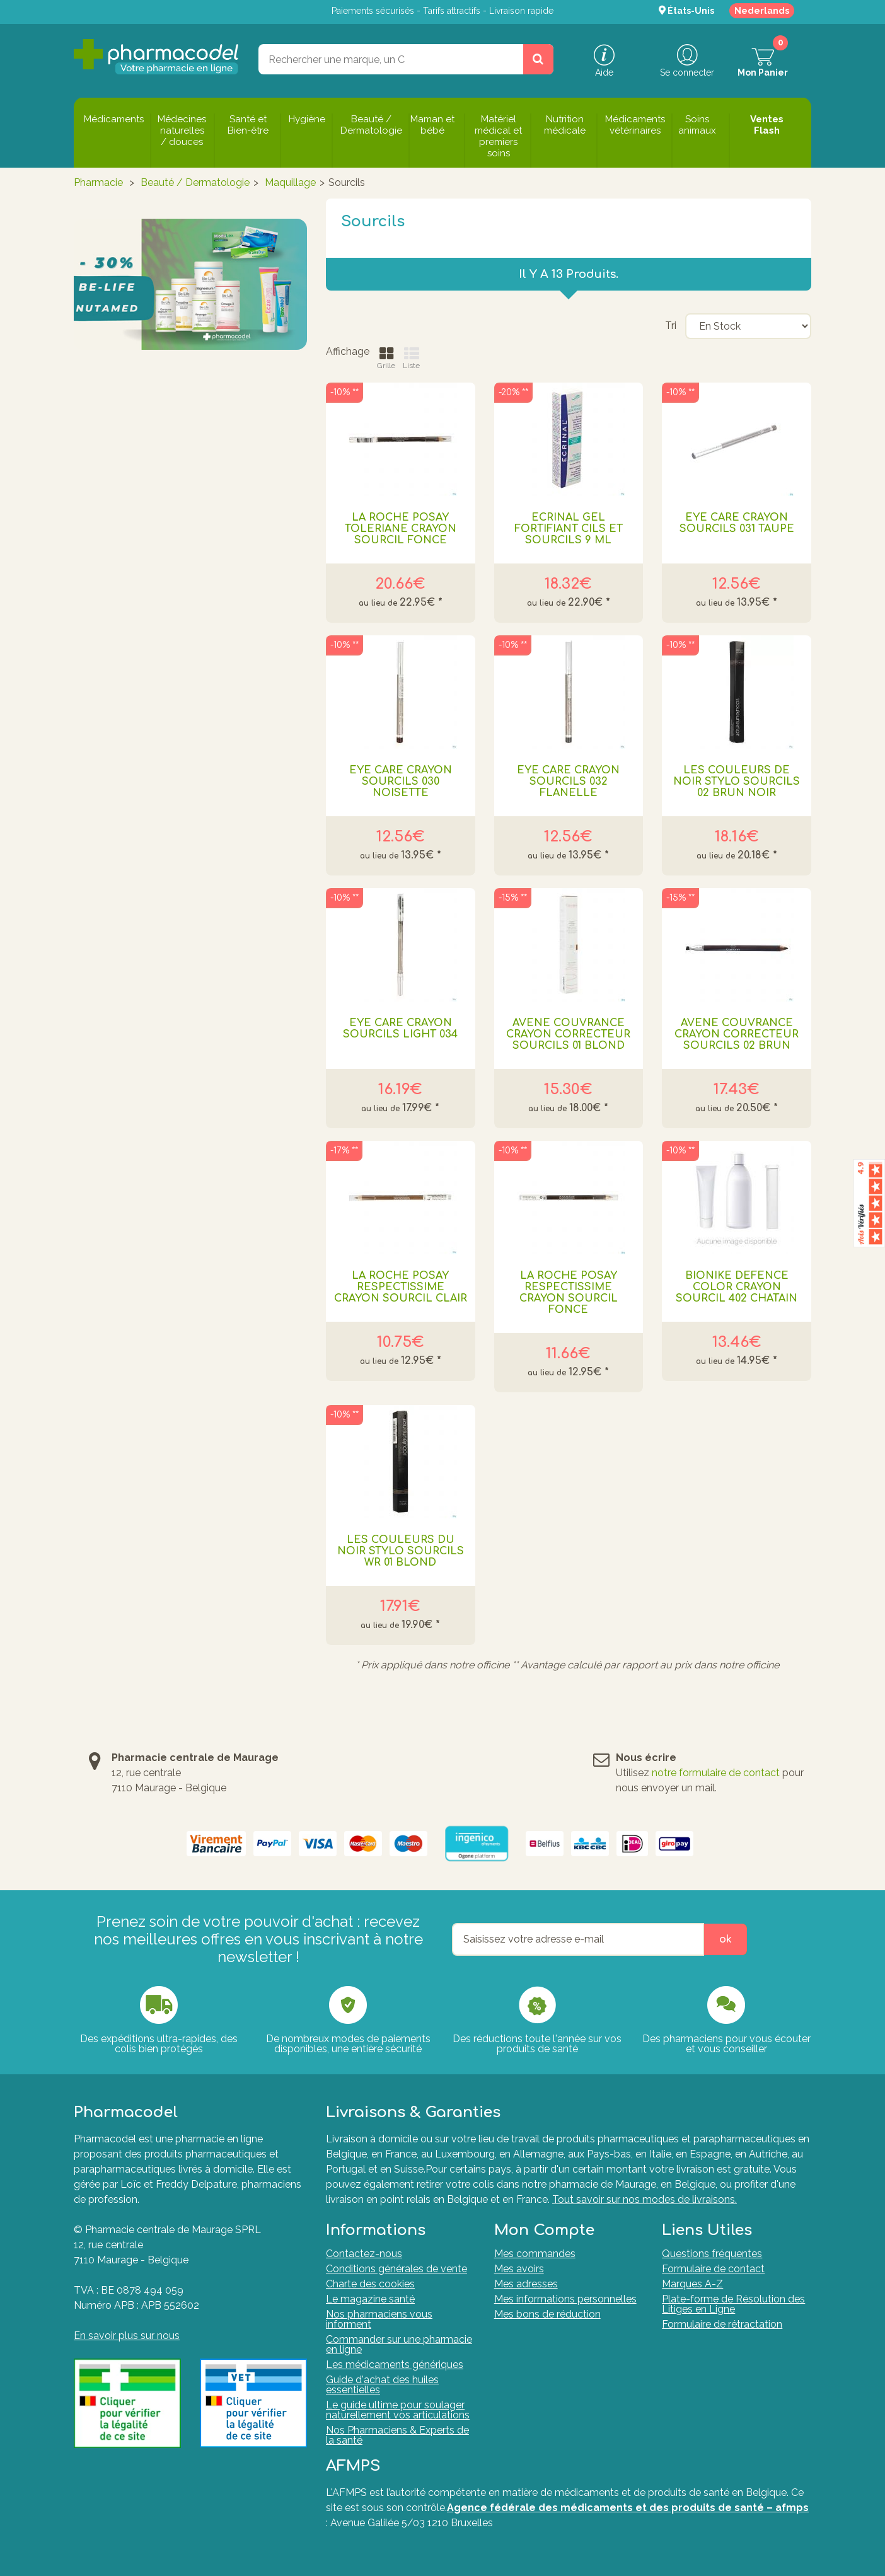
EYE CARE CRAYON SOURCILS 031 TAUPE (737, 523)
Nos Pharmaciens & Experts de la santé (397, 2435)
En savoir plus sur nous (127, 2336)
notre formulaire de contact (716, 1773)
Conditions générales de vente (396, 2269)
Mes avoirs (519, 2269)
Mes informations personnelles (565, 2299)
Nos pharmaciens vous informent (379, 2319)
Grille (386, 358)
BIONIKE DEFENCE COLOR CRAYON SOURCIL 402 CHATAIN (736, 1287)
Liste (411, 358)
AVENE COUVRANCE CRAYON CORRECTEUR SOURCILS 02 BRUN (736, 1034)
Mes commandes (535, 2254)
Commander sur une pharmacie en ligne (399, 2344)
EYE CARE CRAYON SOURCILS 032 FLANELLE (568, 782)
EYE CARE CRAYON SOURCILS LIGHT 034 (400, 1028)
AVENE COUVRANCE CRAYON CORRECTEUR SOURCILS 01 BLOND (568, 1034)
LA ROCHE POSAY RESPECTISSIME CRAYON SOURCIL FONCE (568, 1292)
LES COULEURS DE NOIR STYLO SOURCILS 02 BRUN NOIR (736, 782)
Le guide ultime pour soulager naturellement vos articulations (398, 2410)
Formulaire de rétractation (722, 2324)
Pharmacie (98, 182)
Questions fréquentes (712, 2254)
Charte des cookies (370, 2284)
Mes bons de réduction (547, 2314)
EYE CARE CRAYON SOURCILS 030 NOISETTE (400, 782)
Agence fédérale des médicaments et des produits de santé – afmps (628, 2508)
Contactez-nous (364, 2254)
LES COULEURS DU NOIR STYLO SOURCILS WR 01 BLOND (400, 1551)
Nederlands (761, 11)
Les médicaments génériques (394, 2365)
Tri (670, 326)
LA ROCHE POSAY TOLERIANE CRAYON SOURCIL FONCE (400, 529)
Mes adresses (526, 2284)
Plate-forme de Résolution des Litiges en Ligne (733, 2304)
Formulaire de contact (713, 2269)
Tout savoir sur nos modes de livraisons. (644, 2199)
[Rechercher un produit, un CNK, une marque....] (538, 59)
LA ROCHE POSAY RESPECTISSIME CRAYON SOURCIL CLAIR (400, 1287)
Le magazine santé (370, 2299)
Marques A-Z (692, 2284)
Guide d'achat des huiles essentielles (382, 2385)
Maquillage (290, 182)
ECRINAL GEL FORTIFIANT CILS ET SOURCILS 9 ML (568, 529)
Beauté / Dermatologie (195, 182)
